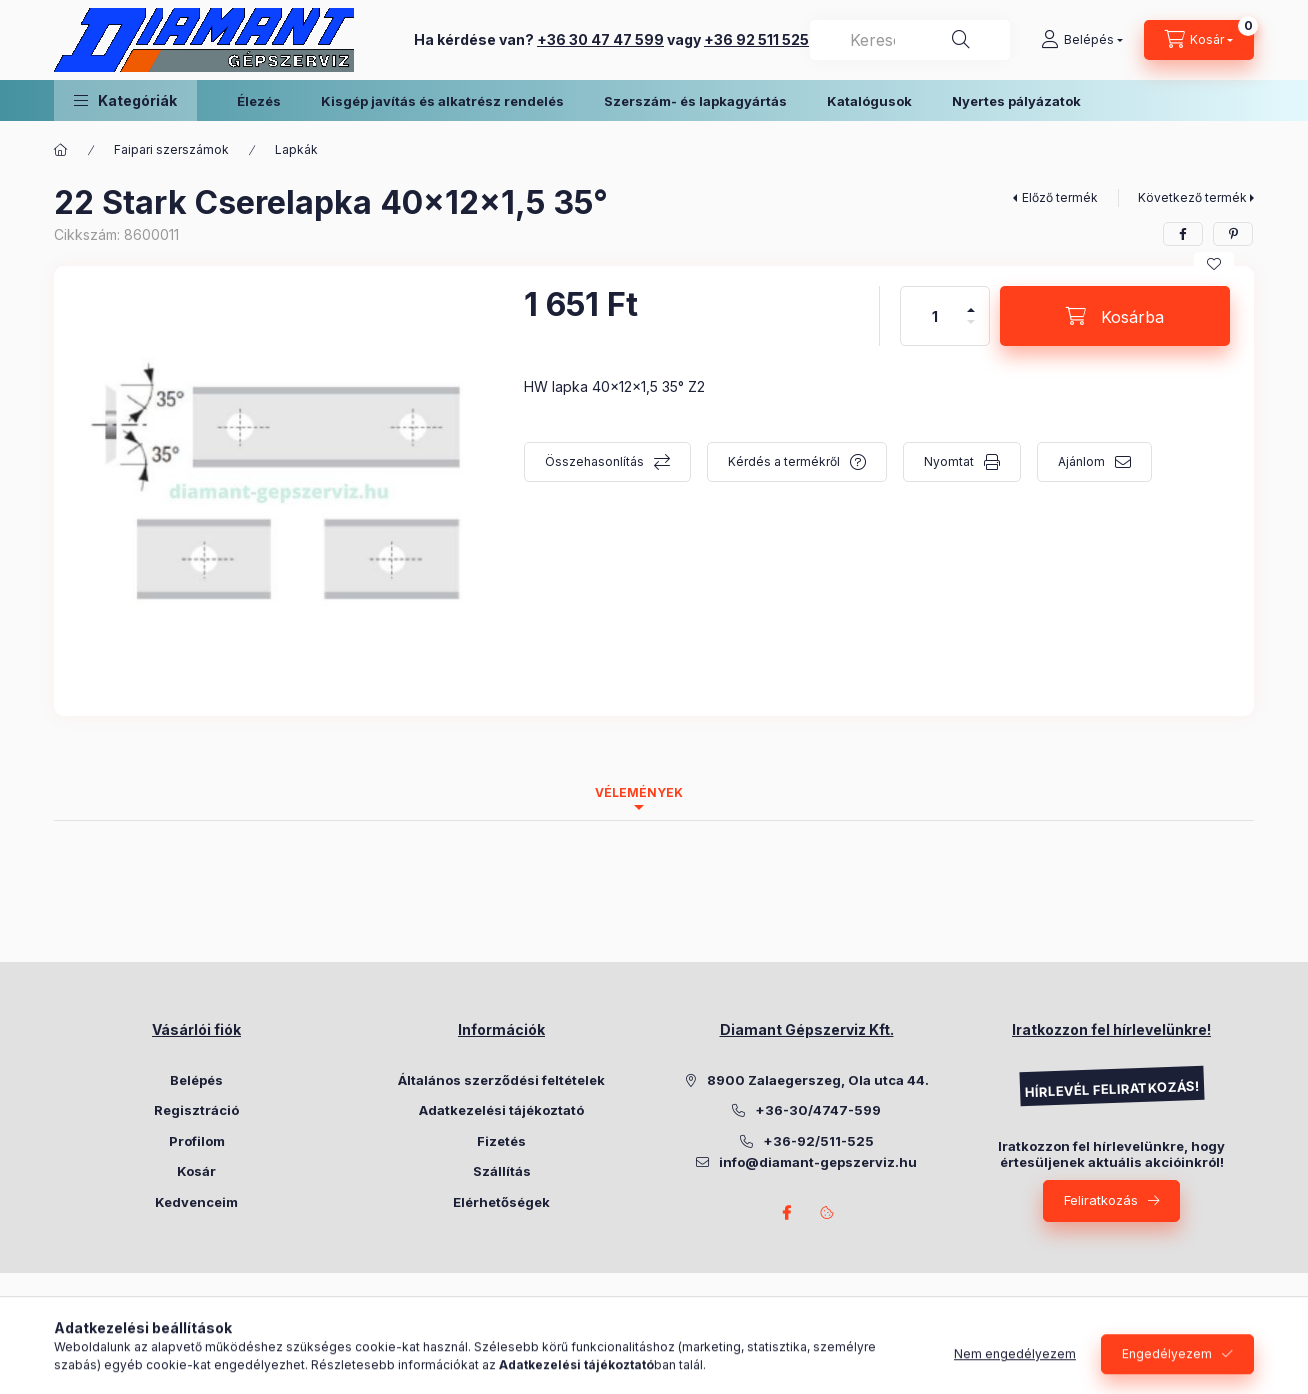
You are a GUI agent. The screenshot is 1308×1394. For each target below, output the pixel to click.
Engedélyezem (1167, 1371)
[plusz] (971, 301)
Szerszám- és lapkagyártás (695, 101)
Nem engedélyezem (1015, 1371)
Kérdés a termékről (784, 461)
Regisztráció (196, 1110)
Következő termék (1192, 197)
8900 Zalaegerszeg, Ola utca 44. (818, 1080)
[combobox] (910, 40)
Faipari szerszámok (171, 149)
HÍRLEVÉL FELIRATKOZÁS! (1111, 1089)
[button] (125, 100)
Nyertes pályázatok (1016, 101)
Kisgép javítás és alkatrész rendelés (442, 101)
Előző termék (1060, 197)
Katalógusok (869, 101)
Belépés (196, 1080)
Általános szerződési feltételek (501, 1080)
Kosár (196, 1171)
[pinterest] (1233, 234)
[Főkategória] (61, 150)
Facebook (787, 1213)
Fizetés (501, 1141)
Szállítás (502, 1171)
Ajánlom (1081, 461)
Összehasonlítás (594, 461)
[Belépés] (1082, 40)
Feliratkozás (1101, 1200)
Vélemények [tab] (639, 792)
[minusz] (971, 330)
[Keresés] (961, 40)
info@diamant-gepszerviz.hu (818, 1162)
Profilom (197, 1141)
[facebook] (1183, 234)
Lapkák (296, 149)
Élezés (259, 101)
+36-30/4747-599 (818, 1110)
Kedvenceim (196, 1202)
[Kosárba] (1115, 316)
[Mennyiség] (935, 316)
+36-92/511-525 (818, 1141)
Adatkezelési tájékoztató (501, 1110)
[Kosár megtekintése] (1199, 40)
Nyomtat (949, 461)
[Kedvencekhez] (1214, 264)
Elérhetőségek (501, 1202)
